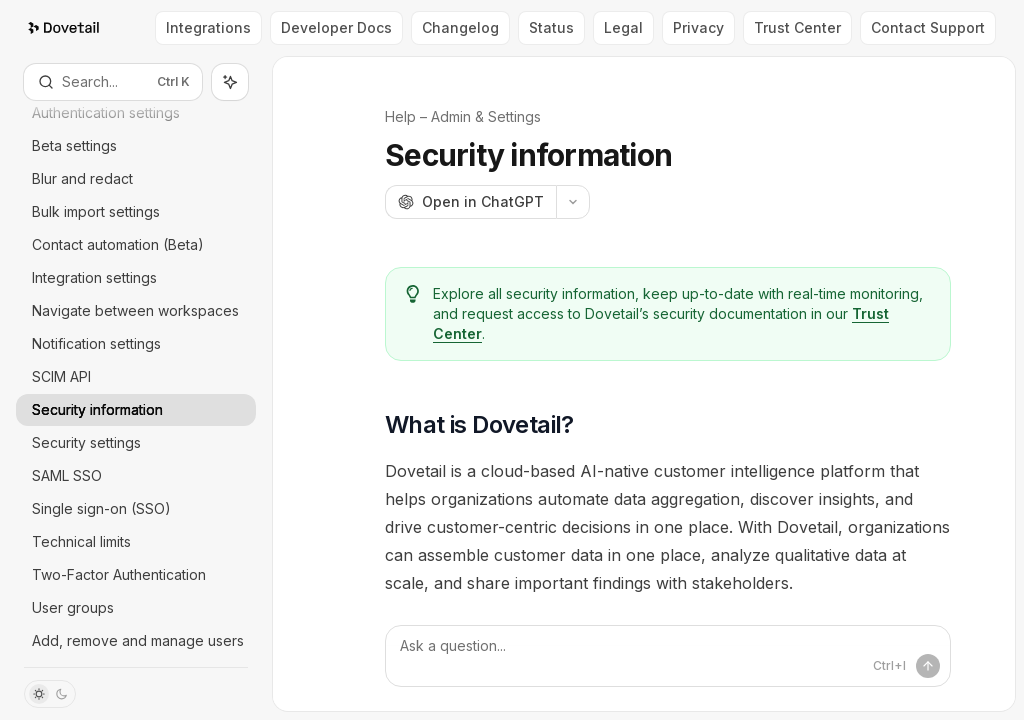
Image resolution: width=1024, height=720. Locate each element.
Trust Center (797, 27)
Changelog (460, 27)
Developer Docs (336, 27)
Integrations (208, 27)
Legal (623, 27)
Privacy (698, 27)
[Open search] (113, 82)
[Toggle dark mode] (50, 694)
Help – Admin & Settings (463, 116)
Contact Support (928, 27)
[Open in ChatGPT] (470, 202)
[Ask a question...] (668, 656)
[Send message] (928, 666)
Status (551, 27)
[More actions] (573, 202)
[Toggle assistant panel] (230, 82)
